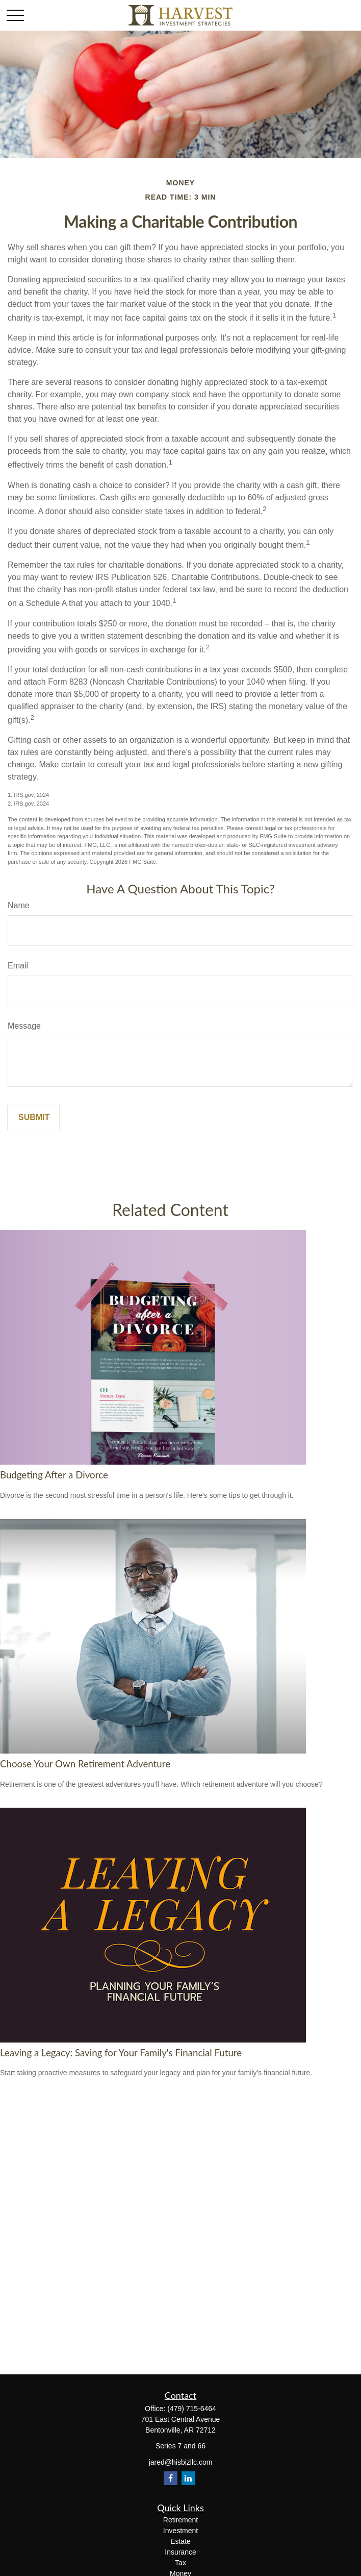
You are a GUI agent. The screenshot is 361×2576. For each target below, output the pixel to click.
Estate (180, 2541)
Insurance (180, 2552)
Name (19, 905)
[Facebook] (170, 2478)
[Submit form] (34, 1117)
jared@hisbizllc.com (181, 2462)
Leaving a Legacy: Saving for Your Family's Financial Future (121, 2052)
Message (24, 1026)
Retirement (180, 2520)
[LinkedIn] (188, 2478)
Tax (180, 2563)
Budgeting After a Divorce (54, 1474)
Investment (180, 2530)
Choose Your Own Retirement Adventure (85, 1763)
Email (18, 965)
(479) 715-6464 (191, 2408)
